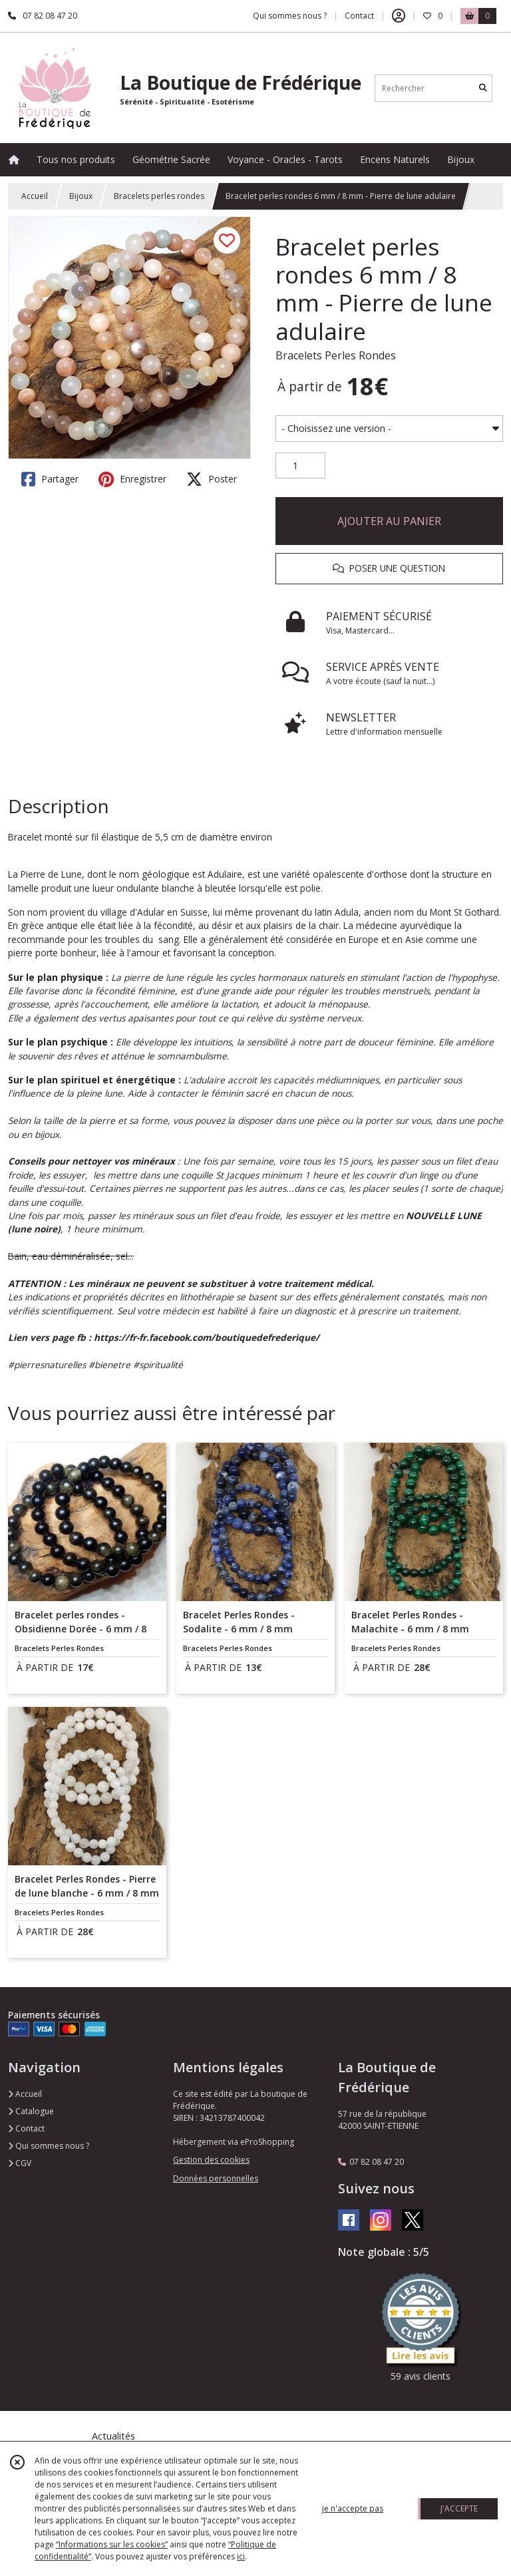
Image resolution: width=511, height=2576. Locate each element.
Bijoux (80, 196)
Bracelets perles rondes (159, 196)
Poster (211, 479)
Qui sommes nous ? (48, 2145)
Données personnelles (215, 2178)
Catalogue (31, 2111)
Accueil (34, 196)
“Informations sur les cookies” (112, 2544)
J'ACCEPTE (459, 2508)
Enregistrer (132, 479)
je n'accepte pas (352, 2508)
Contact (359, 15)
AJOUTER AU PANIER (389, 521)
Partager (50, 479)
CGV (19, 2163)
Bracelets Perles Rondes (335, 355)
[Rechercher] (483, 88)
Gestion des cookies (211, 2159)
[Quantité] (300, 466)
